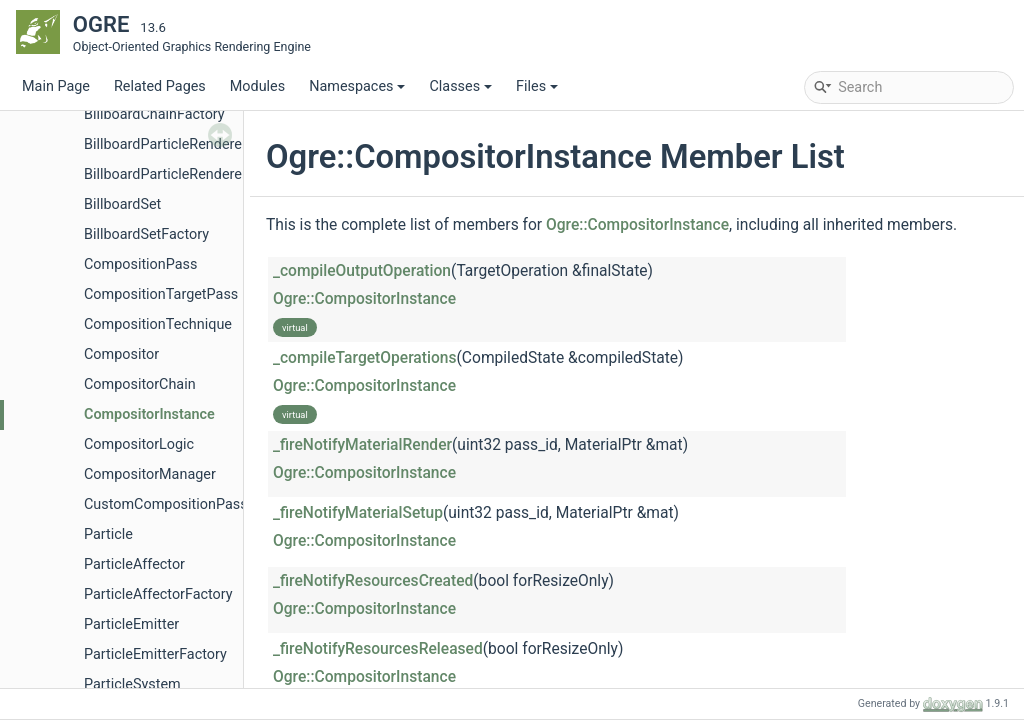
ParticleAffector (134, 564)
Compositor (121, 354)
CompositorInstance (149, 414)
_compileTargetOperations (365, 358)
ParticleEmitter (131, 624)
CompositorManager (150, 474)
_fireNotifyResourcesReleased (378, 649)
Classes (460, 86)
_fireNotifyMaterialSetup (358, 513)
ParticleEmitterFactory (155, 654)
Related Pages (160, 86)
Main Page (56, 86)
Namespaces (357, 86)
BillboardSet (122, 204)
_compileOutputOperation (362, 271)
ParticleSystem (132, 684)
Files (537, 86)
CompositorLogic (139, 444)
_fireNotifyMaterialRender (362, 445)
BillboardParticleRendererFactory (189, 174)
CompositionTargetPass (161, 294)
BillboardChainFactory (154, 114)
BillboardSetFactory (146, 234)
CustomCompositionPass (166, 504)
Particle (108, 534)
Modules (257, 86)
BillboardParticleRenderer (165, 144)
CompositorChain (140, 384)
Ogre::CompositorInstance (637, 225)
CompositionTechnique (158, 324)
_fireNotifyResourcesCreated (373, 581)
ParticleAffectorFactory (158, 594)
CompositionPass (140, 264)
